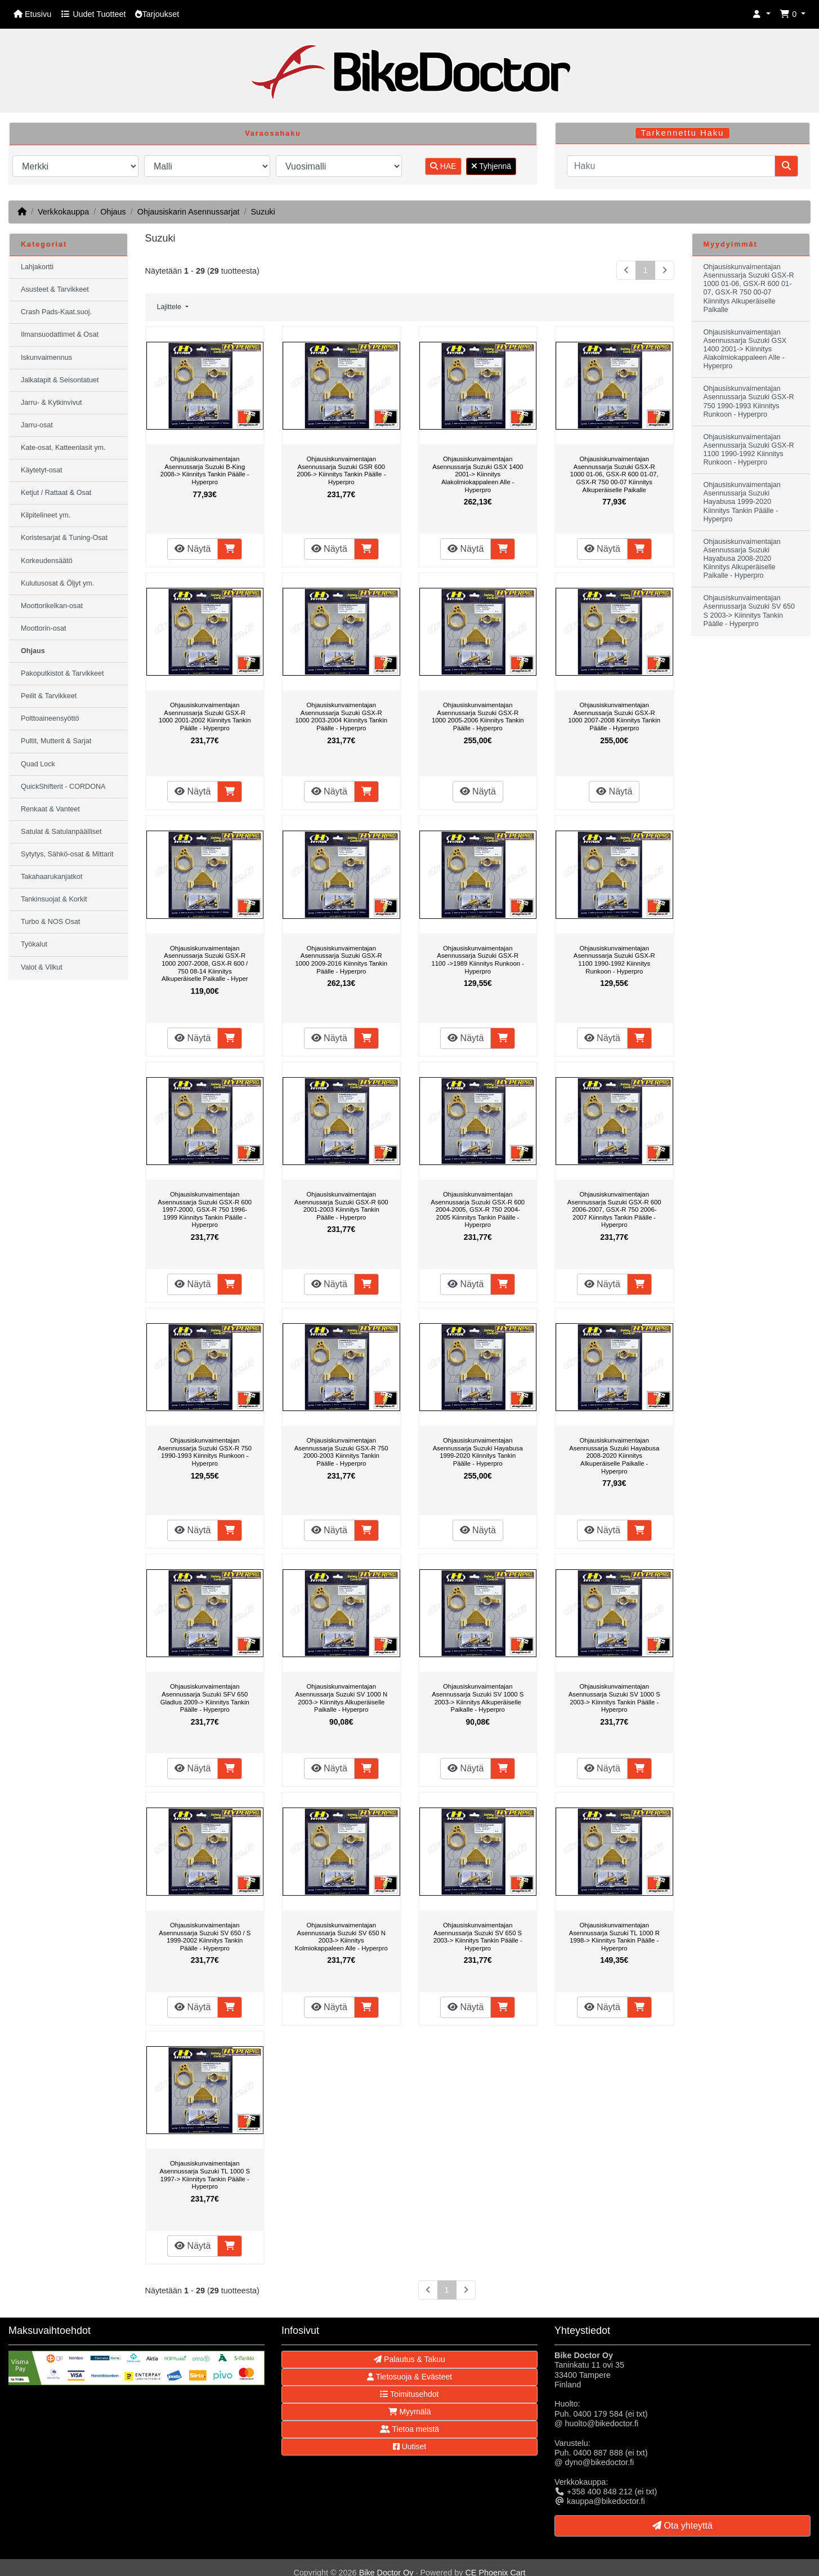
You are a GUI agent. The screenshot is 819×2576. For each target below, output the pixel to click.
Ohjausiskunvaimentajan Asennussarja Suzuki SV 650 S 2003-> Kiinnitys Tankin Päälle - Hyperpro (477, 1937)
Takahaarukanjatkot (51, 877)
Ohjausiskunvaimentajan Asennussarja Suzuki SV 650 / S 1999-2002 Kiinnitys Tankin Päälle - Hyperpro (204, 1937)
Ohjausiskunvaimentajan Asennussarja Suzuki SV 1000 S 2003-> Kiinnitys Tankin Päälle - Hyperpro (614, 1698)
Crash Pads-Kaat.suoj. (56, 312)
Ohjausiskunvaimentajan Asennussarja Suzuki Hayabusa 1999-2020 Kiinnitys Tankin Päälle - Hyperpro (478, 1452)
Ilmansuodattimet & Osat (60, 334)
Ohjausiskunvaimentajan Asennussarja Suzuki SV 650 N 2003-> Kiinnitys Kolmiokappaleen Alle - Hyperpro (341, 1937)
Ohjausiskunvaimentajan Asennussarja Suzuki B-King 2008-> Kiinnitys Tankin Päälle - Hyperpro (204, 470)
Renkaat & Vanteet (50, 809)
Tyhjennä (491, 166)
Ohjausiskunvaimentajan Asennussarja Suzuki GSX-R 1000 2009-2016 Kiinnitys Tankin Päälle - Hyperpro (341, 960)
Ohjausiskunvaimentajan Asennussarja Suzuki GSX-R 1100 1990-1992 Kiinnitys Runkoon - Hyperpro (614, 960)
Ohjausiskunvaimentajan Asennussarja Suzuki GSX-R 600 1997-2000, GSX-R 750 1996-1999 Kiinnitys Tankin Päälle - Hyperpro (205, 1209)
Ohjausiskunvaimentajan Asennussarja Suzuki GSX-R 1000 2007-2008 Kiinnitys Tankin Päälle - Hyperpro (614, 716)
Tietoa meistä (409, 2429)
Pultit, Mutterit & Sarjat (56, 741)
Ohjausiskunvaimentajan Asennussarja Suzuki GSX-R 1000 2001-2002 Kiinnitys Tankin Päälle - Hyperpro (205, 716)
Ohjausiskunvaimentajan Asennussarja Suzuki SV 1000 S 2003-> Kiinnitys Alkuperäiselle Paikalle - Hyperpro (477, 1698)
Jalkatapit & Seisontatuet (60, 380)
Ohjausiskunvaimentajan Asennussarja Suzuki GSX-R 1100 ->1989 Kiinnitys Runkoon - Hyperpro (477, 960)
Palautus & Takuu (409, 2359)
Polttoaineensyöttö (50, 718)
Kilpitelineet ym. (45, 515)
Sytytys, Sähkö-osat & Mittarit (67, 854)
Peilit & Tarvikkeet (49, 696)
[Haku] (671, 166)
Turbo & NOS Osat (50, 922)
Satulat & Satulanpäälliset (61, 832)
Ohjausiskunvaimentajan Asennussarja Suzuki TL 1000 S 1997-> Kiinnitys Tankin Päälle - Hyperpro (204, 2175)
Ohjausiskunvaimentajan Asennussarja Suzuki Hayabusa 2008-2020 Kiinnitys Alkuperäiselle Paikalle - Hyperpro (614, 1455)
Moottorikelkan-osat (52, 606)
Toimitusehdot (409, 2394)
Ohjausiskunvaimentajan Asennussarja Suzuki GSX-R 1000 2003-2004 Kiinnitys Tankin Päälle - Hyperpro (341, 716)
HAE (443, 166)
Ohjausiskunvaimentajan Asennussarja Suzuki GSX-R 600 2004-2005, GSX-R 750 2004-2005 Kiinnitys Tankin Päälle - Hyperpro (478, 1209)
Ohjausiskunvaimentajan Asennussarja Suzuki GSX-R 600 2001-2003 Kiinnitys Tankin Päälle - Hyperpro (341, 1206)
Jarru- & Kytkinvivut (51, 403)
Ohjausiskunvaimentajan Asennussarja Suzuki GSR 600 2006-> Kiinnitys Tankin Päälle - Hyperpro (341, 470)
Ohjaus (113, 211)
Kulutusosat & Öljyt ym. (57, 583)
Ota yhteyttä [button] (682, 2525)
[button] (762, 14)
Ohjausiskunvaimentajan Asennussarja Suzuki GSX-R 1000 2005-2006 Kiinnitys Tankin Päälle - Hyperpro (478, 716)
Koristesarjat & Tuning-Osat (64, 538)
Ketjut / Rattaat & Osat (56, 493)
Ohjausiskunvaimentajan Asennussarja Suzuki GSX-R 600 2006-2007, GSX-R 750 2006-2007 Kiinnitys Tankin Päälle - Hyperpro (614, 1209)
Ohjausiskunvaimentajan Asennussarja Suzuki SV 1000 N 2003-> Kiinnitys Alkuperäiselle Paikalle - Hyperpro (341, 1698)
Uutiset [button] (409, 2446)
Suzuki (262, 211)
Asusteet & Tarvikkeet (55, 289)
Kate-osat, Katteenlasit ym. (63, 448)
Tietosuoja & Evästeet (409, 2376)
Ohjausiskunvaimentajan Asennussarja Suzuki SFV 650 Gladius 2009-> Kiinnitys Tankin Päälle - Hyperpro (204, 1698)
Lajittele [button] (170, 307)
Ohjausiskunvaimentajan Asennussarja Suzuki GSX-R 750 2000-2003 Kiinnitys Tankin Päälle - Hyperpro (341, 1452)
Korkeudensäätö (47, 561)
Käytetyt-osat (41, 470)
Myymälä (409, 2411)
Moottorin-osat (43, 628)
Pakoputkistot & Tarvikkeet (62, 673)
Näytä (192, 548)
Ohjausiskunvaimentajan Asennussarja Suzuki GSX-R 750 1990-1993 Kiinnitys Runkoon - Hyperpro (205, 1452)
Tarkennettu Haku (682, 132)
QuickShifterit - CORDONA (63, 787)
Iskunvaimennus (46, 357)
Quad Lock (38, 764)
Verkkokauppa (63, 211)
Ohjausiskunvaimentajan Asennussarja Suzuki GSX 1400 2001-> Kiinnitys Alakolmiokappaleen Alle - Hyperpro (477, 474)
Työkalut (34, 944)
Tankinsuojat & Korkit (54, 899)
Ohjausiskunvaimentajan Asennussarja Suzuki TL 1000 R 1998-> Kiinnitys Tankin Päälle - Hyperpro (614, 1937)
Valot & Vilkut (41, 967)
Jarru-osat (37, 425)
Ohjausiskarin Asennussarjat (188, 211)
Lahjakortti (37, 267)
